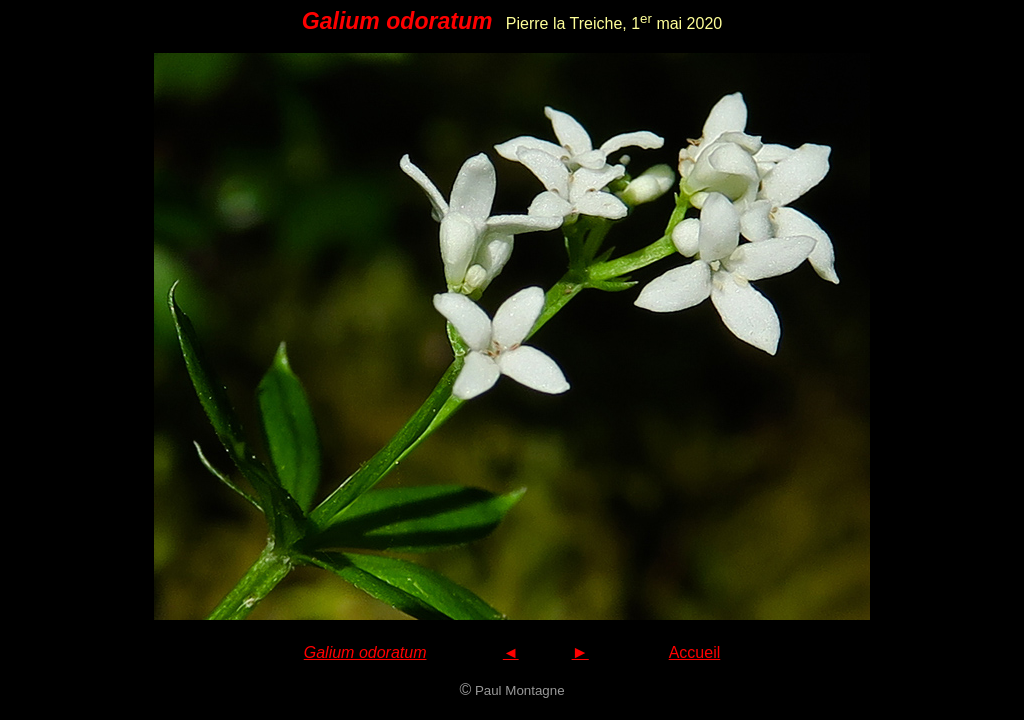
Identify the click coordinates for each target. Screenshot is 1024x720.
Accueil (695, 652)
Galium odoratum (365, 652)
